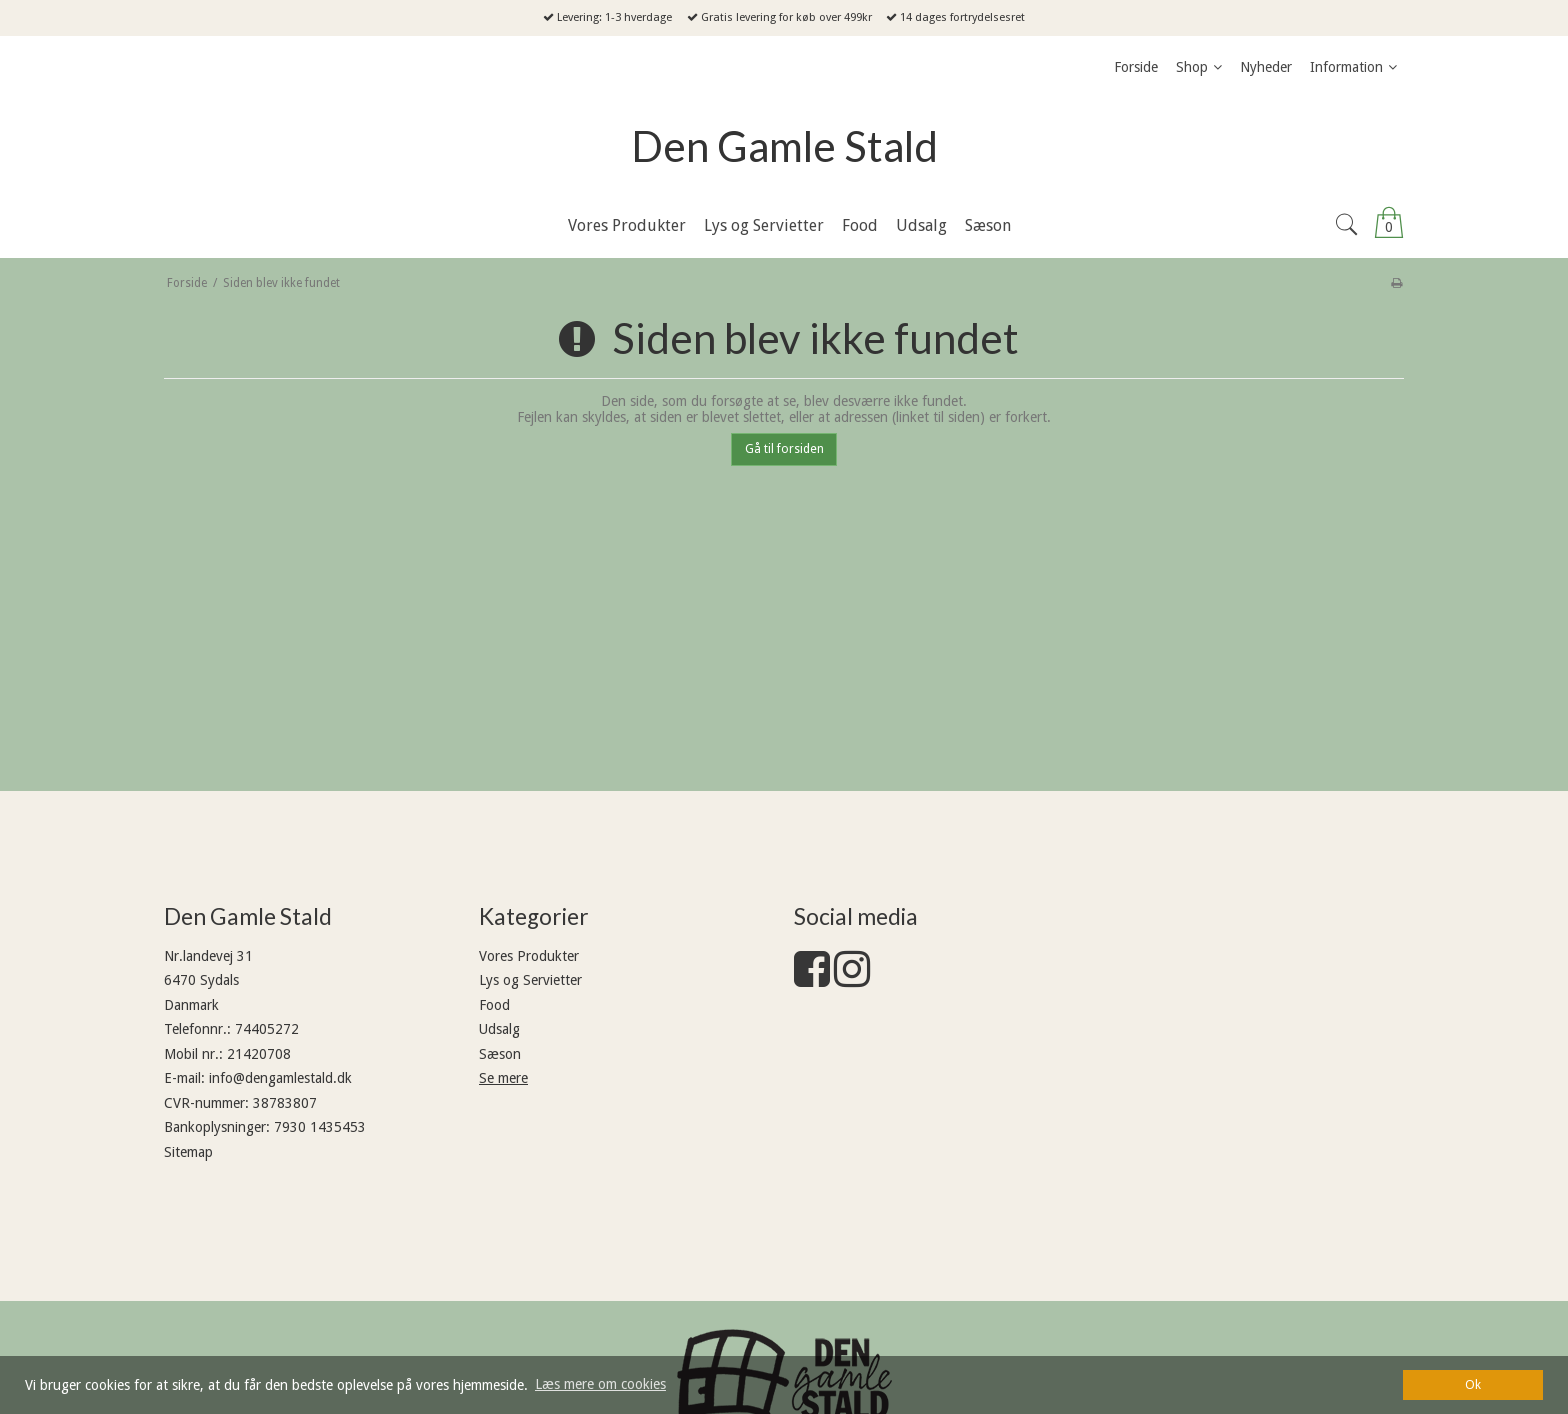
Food (494, 1005)
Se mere (503, 1078)
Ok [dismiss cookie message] (1473, 1384)
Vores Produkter (529, 956)
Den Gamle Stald (784, 146)
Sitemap (188, 1152)
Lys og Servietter (530, 980)
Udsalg (499, 1029)
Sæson (500, 1054)
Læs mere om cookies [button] (600, 1384)
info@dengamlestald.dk (280, 1078)
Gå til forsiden (784, 449)
